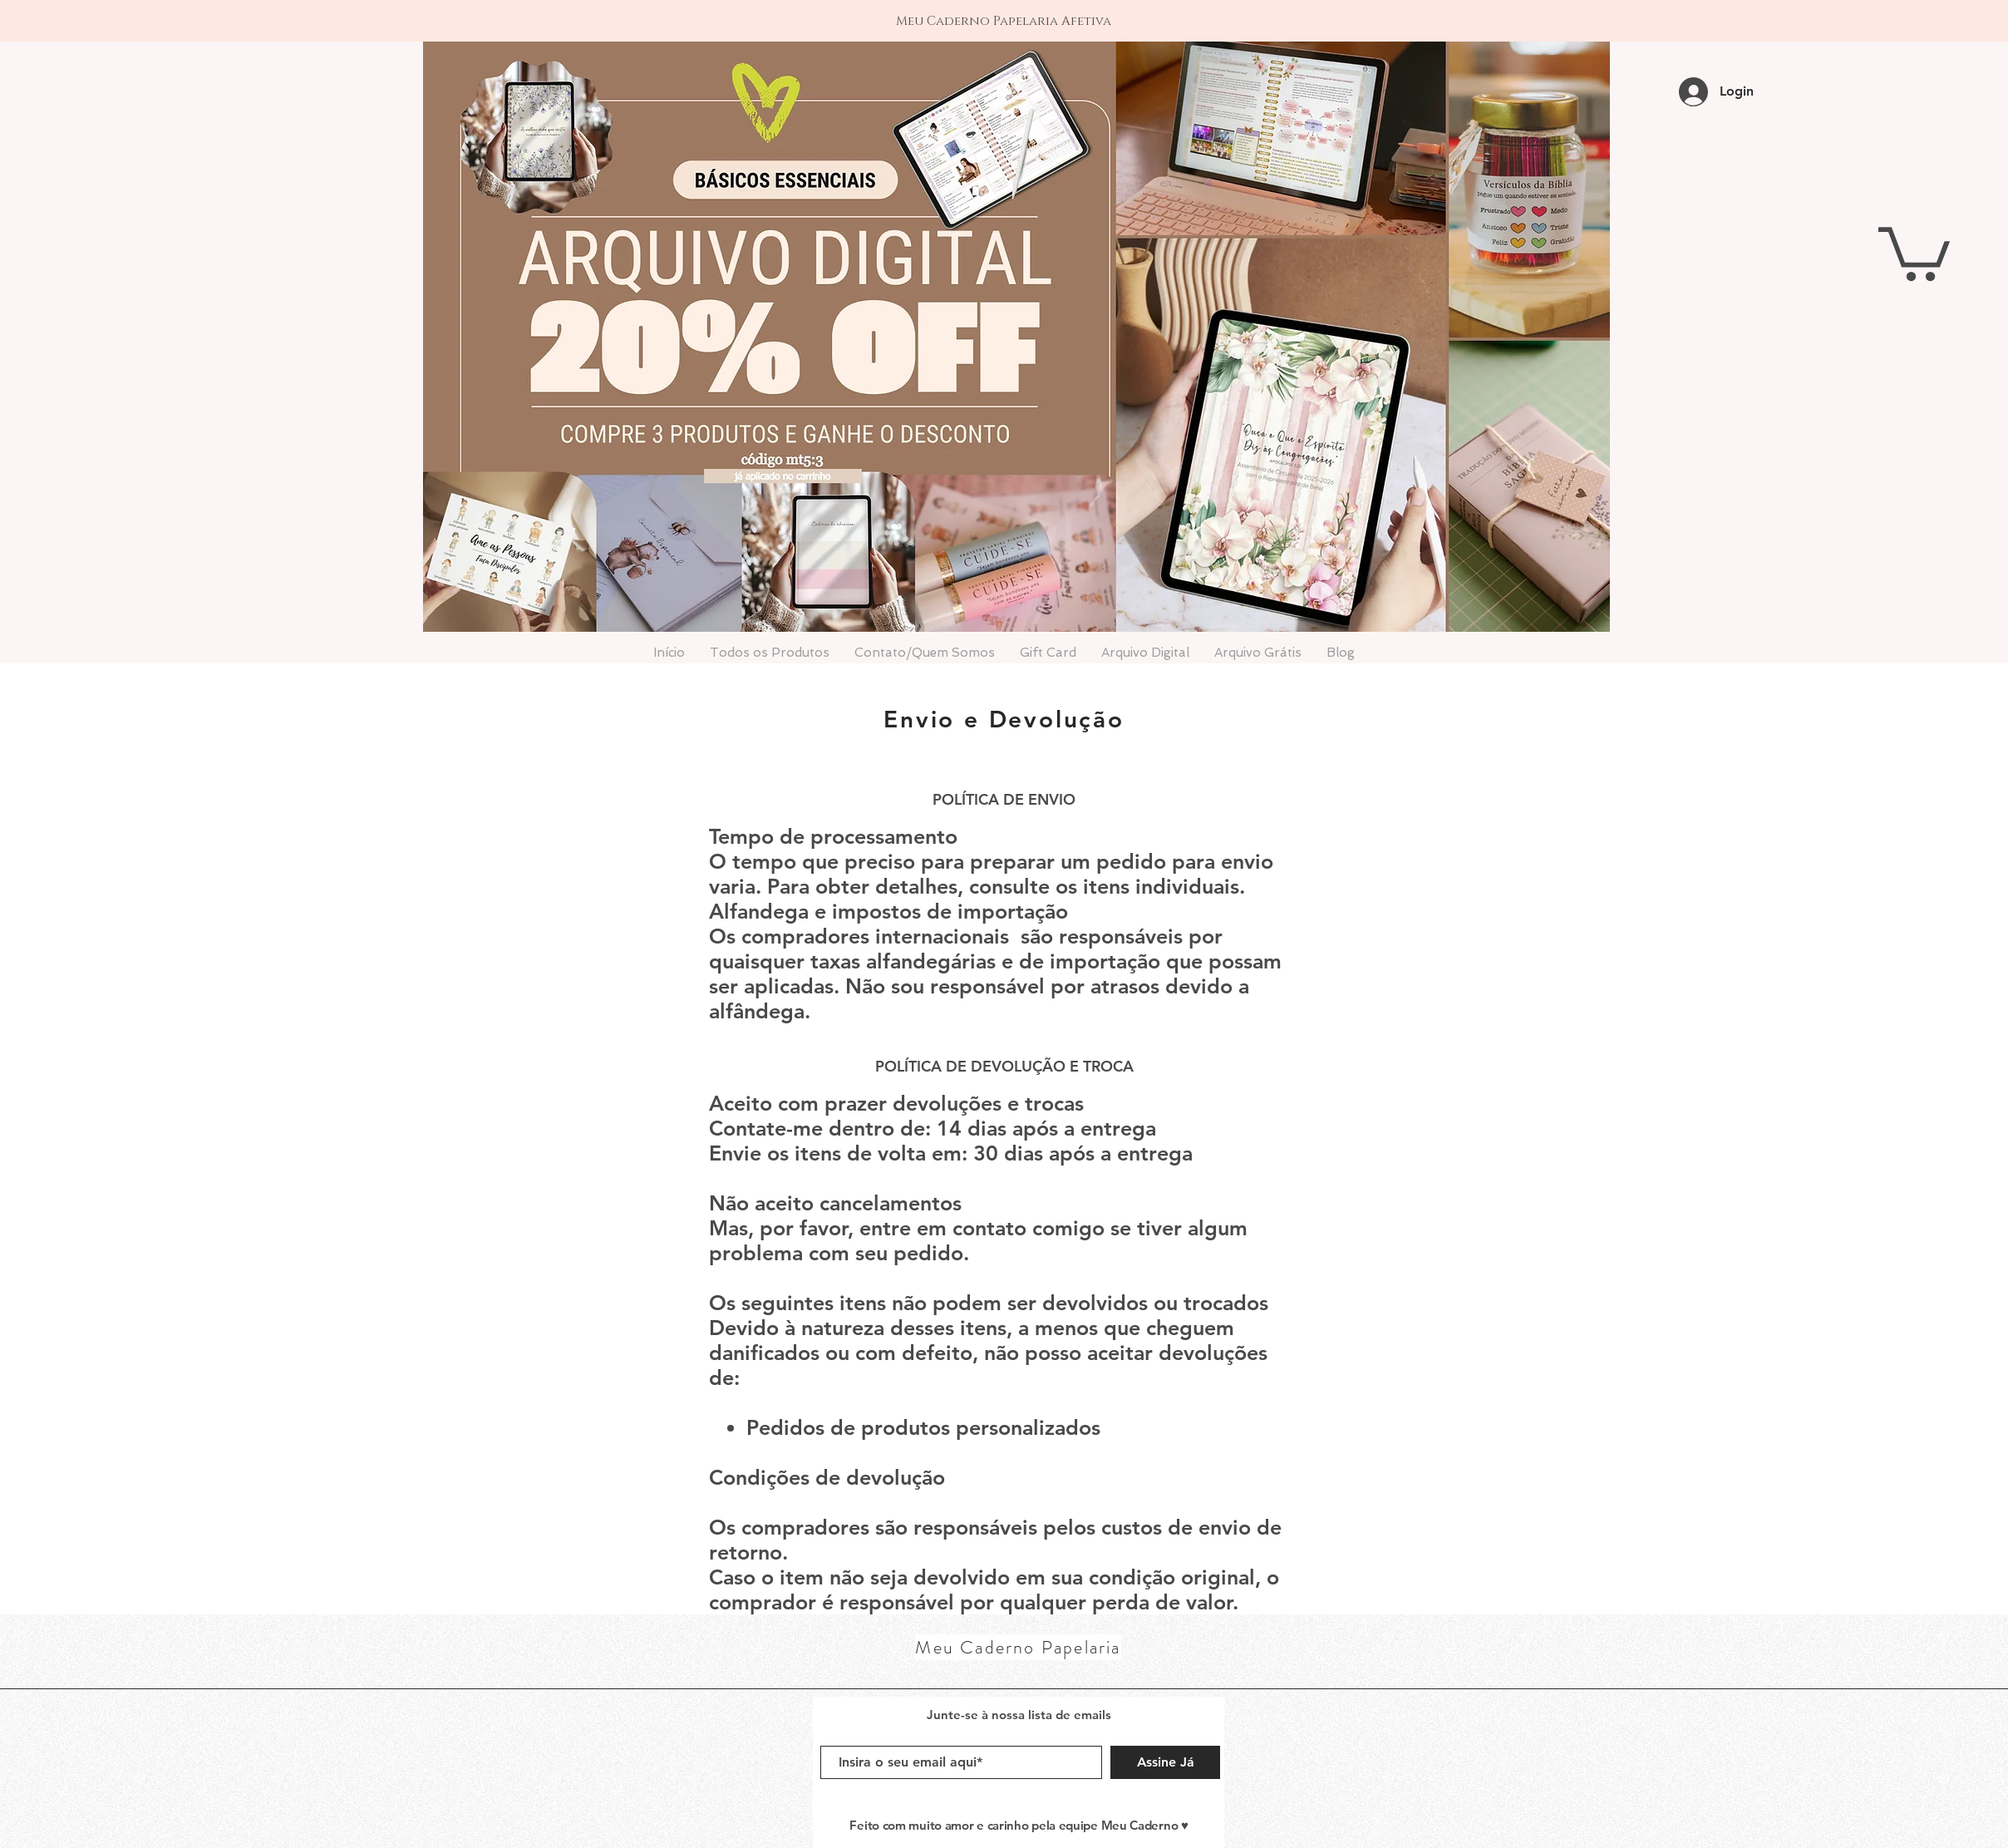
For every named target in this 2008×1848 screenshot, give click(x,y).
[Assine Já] (1165, 1762)
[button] (1914, 251)
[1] (1004, 8)
